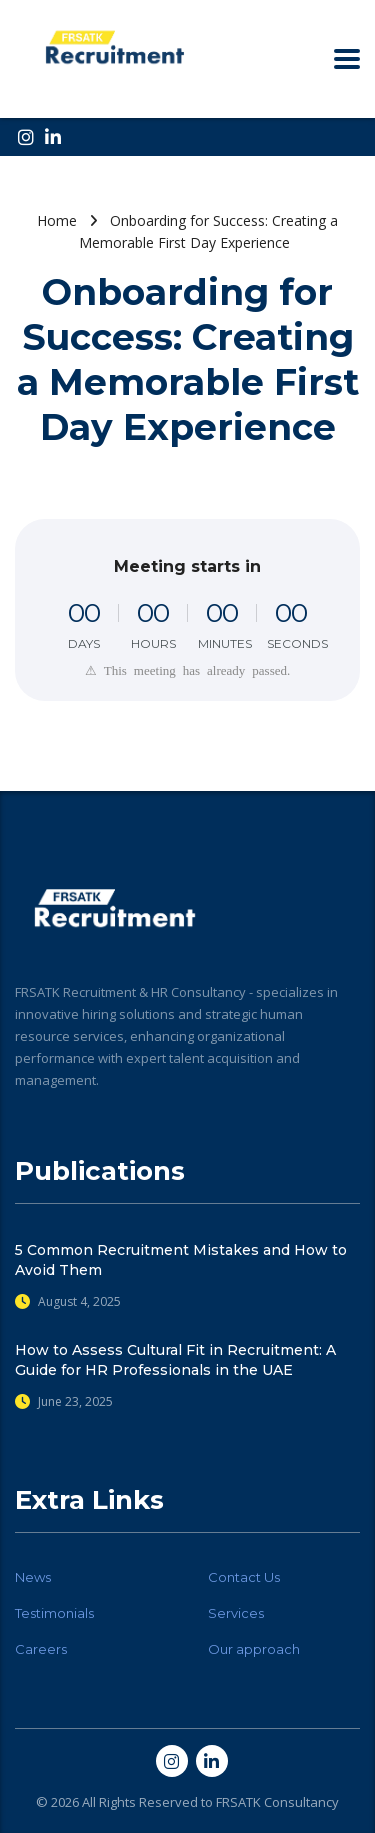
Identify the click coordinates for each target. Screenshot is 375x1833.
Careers (41, 1649)
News (33, 1577)
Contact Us (244, 1577)
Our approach (254, 1649)
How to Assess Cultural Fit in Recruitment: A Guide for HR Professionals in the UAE (175, 1360)
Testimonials (54, 1613)
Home (57, 220)
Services (236, 1613)
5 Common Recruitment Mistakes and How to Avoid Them (181, 1260)
